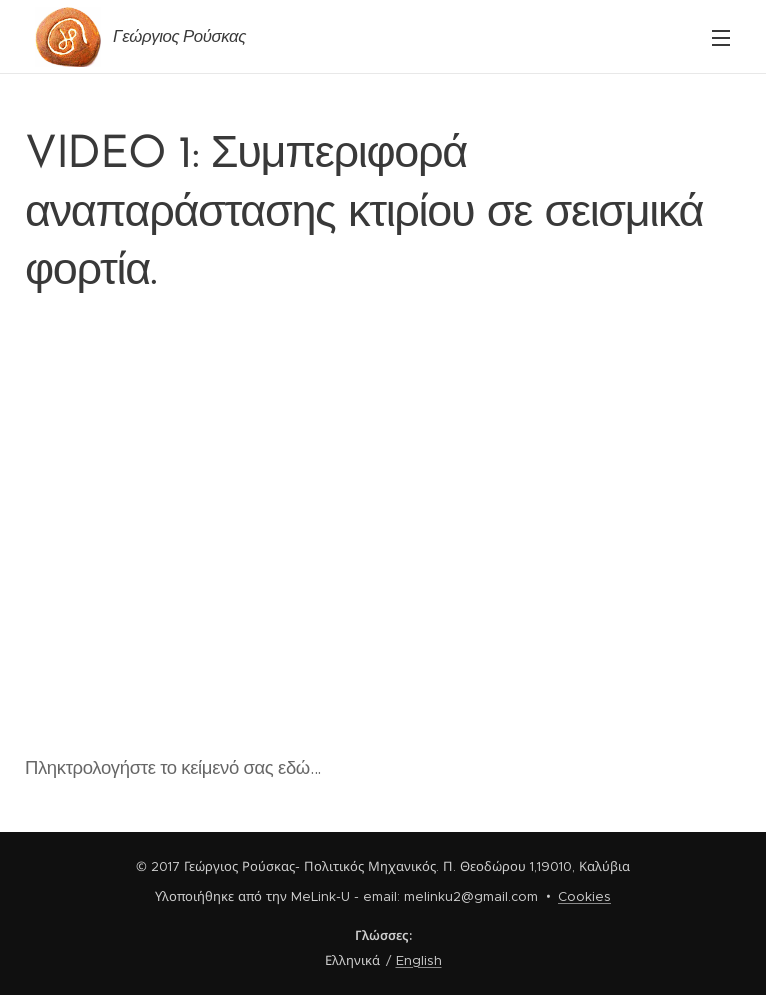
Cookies (584, 896)
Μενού (721, 38)
